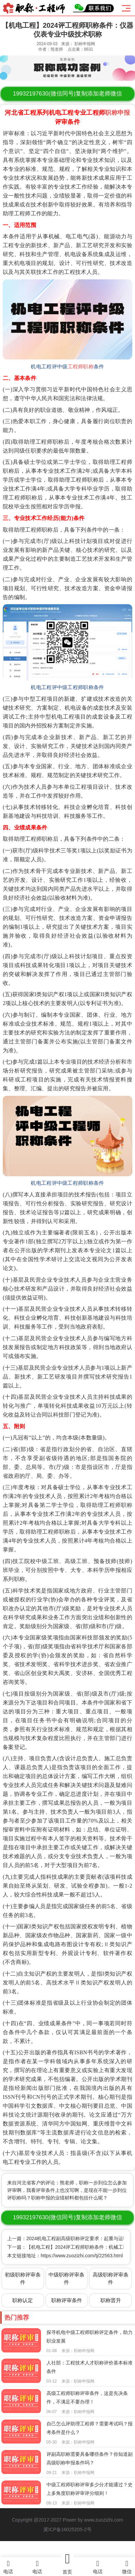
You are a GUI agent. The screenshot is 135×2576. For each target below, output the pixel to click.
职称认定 (22, 2300)
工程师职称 (81, 366)
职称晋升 (110, 2300)
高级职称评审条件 (111, 2278)
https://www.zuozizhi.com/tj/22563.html (82, 2255)
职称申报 (117, 112)
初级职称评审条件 (23, 2278)
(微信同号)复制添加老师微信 (67, 93)
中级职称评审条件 (66, 2278)
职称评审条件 (66, 2300)
